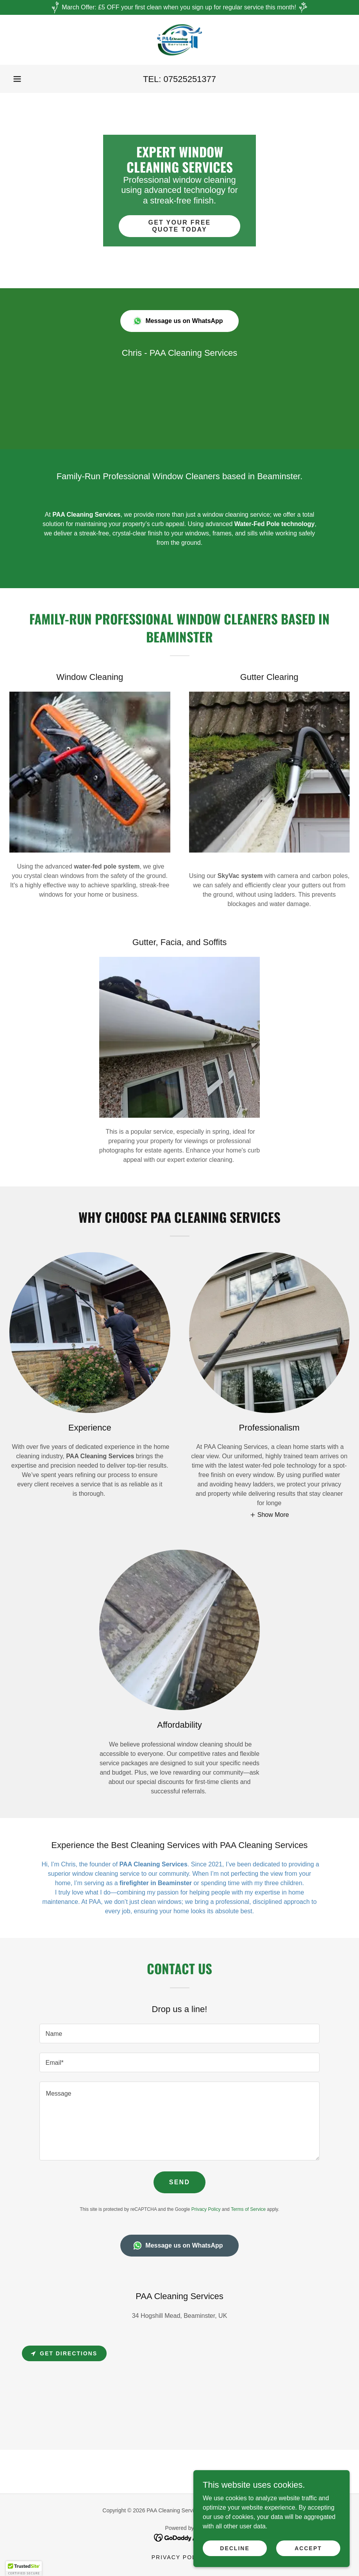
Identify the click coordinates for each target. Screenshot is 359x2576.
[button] (17, 79)
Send (179, 2182)
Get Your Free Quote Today (179, 226)
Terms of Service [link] (248, 2209)
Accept (308, 2548)
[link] (179, 39)
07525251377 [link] (189, 79)
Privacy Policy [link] (206, 2209)
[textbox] (179, 2033)
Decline (234, 2548)
